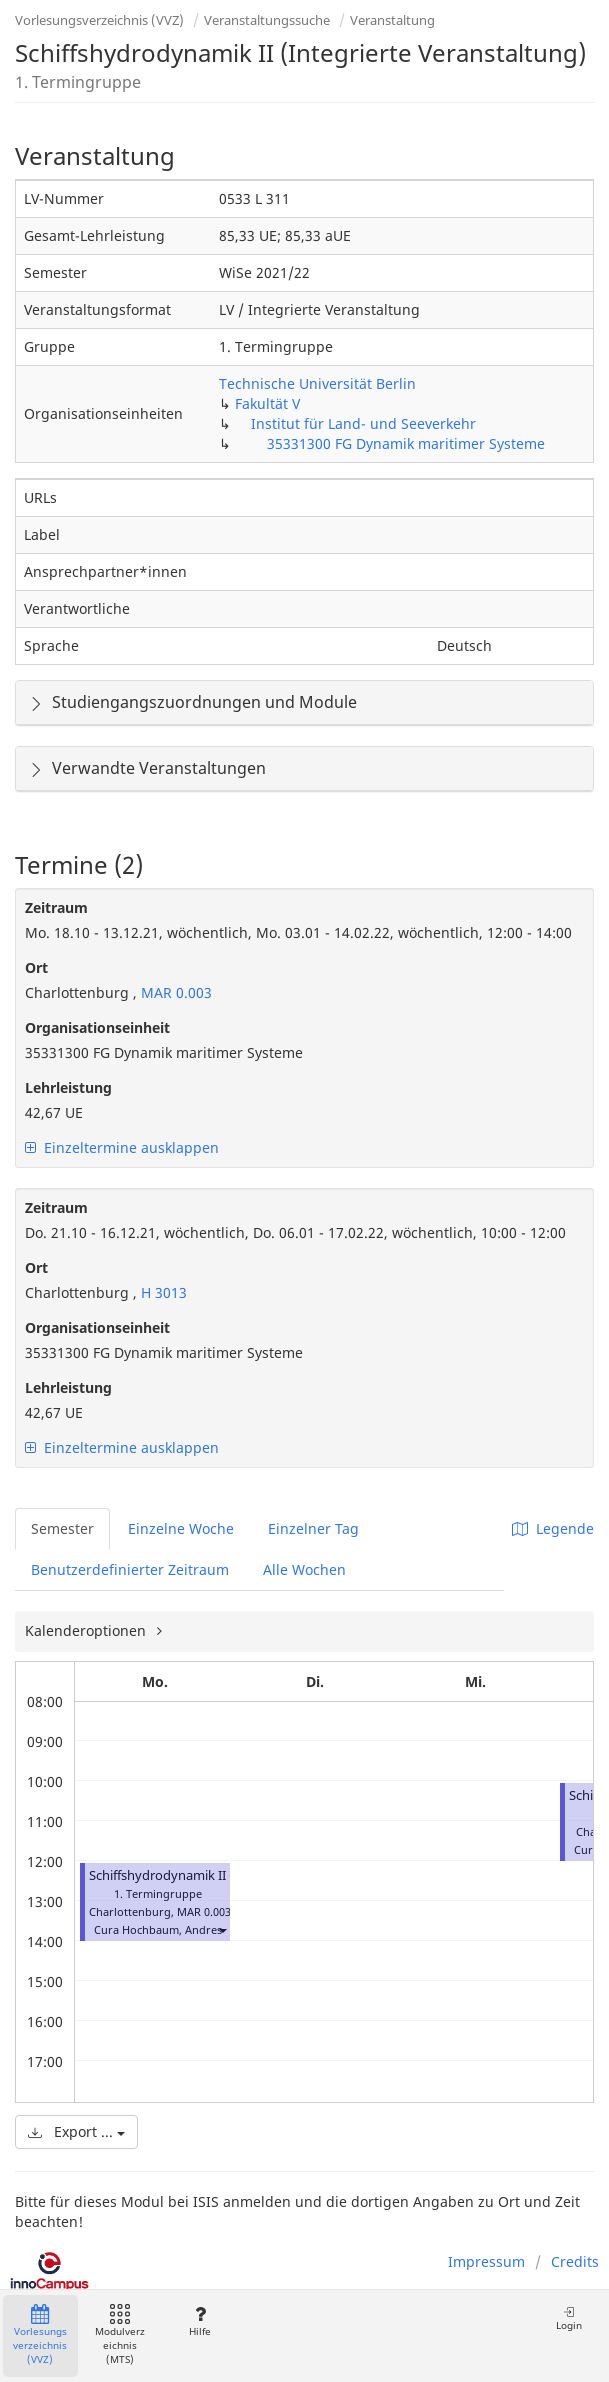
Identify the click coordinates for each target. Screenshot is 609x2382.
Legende (553, 1528)
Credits (575, 2261)
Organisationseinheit (97, 1027)
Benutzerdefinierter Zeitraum (130, 1569)
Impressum (486, 2261)
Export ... (76, 2131)
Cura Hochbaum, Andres (158, 1929)
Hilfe (199, 2321)
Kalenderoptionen (87, 1630)
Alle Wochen (304, 1569)
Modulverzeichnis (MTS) (120, 2335)
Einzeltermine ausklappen (122, 1147)
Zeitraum (56, 907)
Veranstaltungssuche (267, 20)
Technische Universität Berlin (317, 383)
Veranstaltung (392, 20)
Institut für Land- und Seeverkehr (363, 423)
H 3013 (162, 1292)
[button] (222, 1929)
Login (569, 2318)
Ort (36, 967)
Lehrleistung (68, 1087)
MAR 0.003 (174, 992)
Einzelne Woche (181, 1528)
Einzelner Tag (313, 1528)
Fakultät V (267, 403)
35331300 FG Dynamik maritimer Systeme (406, 443)
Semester (62, 1528)
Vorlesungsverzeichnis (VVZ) (99, 20)
